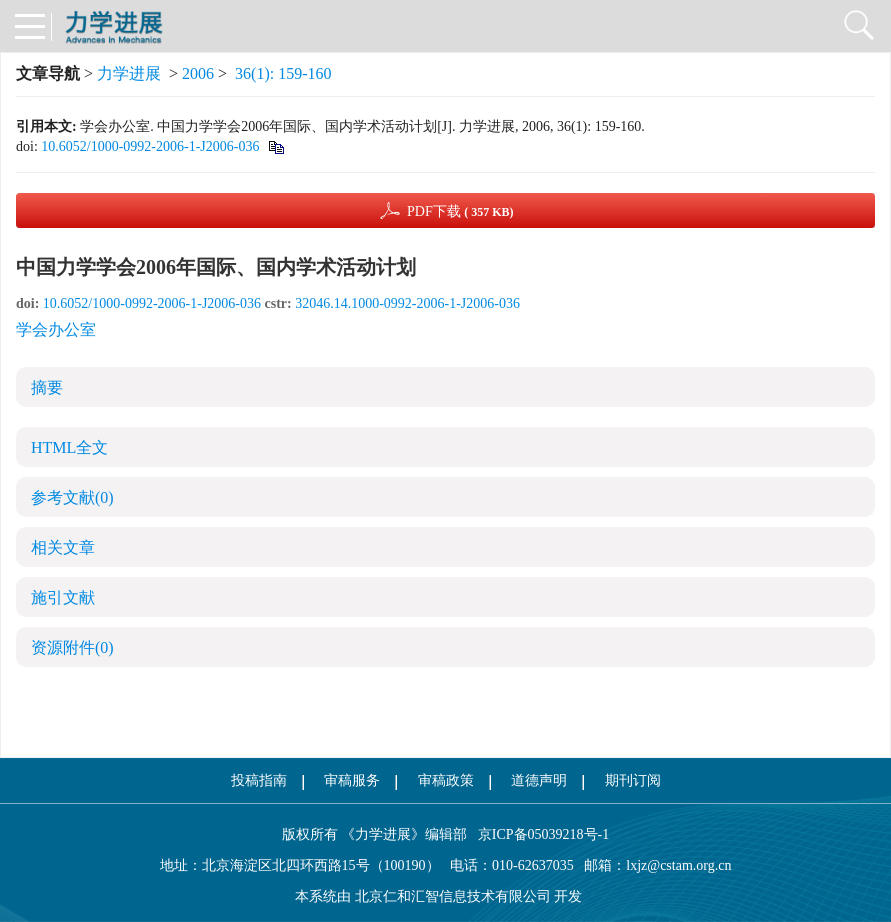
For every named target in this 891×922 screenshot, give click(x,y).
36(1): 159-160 (283, 73)
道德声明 (539, 780)
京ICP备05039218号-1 (538, 834)
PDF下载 (460, 211)
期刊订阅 (633, 780)
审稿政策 (446, 780)
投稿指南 (259, 780)
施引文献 (63, 597)
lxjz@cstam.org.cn (678, 865)
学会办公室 (56, 329)
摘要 (47, 387)
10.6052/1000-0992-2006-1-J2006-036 (150, 146)
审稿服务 (352, 780)
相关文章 (63, 547)
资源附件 (72, 647)
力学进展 (129, 73)
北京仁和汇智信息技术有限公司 (453, 896)
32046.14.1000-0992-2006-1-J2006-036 (407, 303)
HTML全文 (69, 447)
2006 (198, 73)
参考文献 (72, 497)
